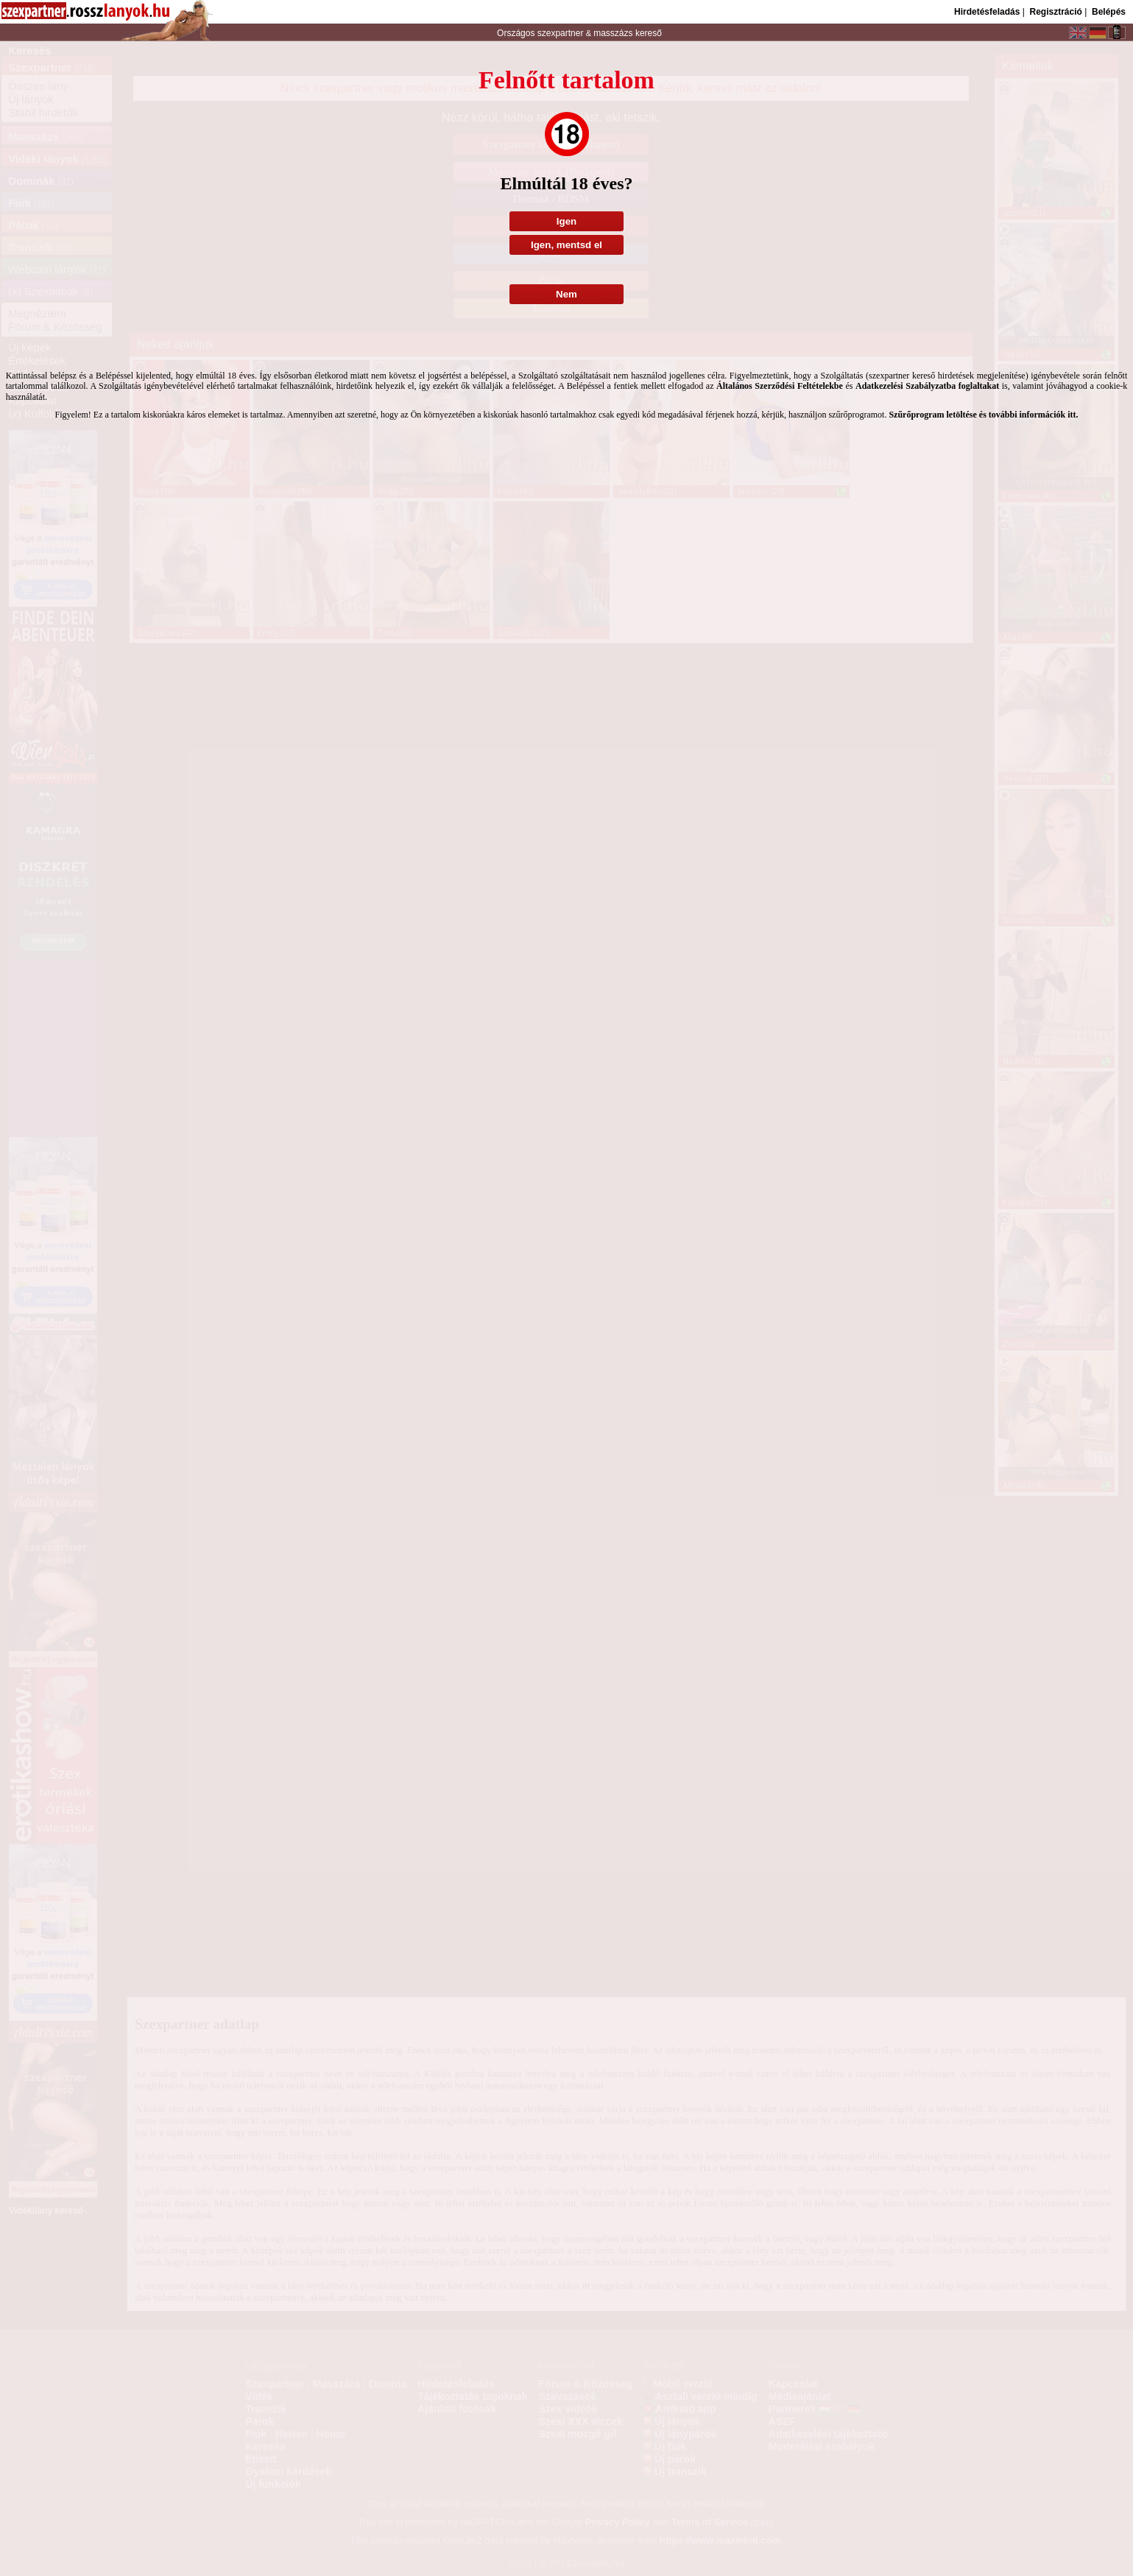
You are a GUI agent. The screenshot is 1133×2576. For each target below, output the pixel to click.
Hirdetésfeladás (987, 12)
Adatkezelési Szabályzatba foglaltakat (927, 386)
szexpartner (559, 33)
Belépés (1109, 12)
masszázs (614, 33)
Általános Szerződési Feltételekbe (779, 386)
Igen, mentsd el (566, 244)
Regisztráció (1055, 12)
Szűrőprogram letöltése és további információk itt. (983, 414)
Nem (566, 294)
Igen (566, 221)
